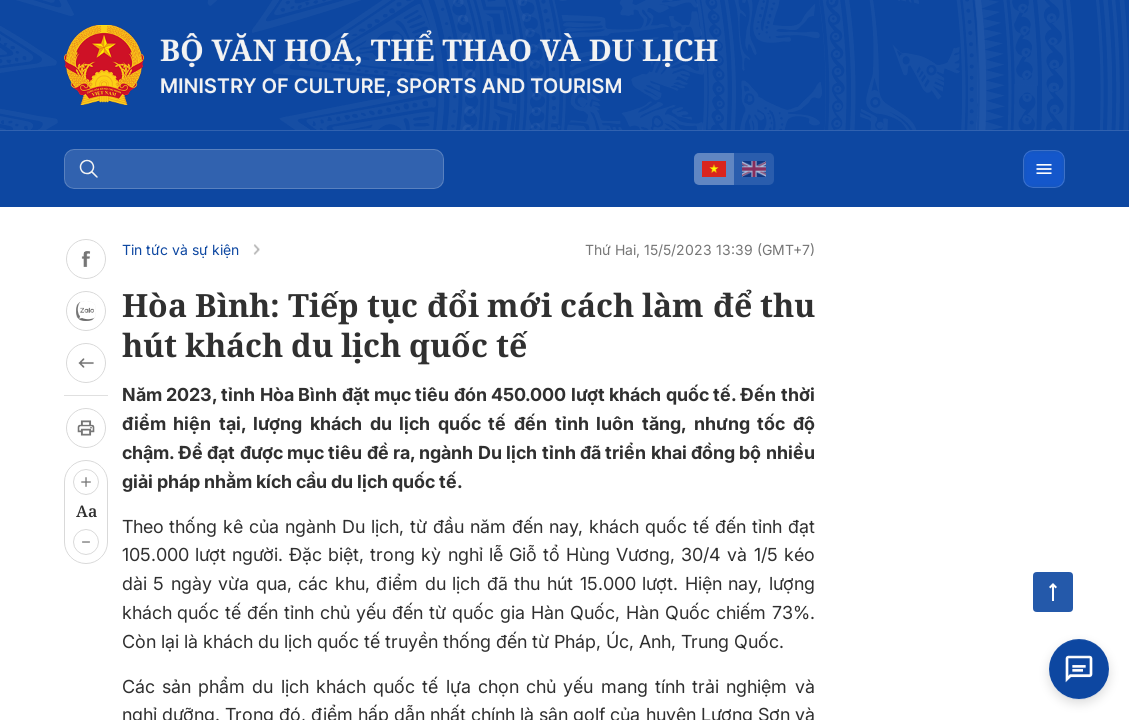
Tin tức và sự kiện (180, 249)
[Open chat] (1079, 666)
